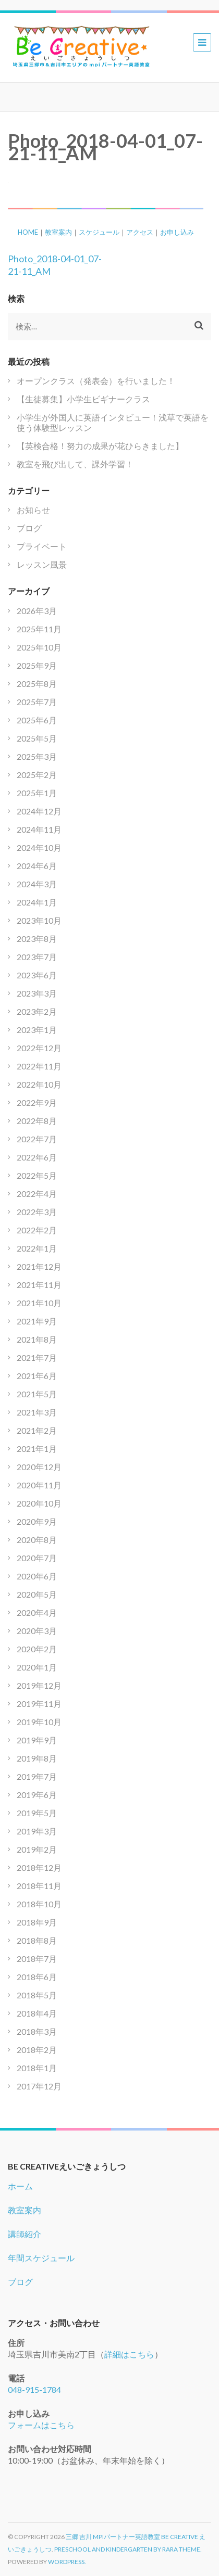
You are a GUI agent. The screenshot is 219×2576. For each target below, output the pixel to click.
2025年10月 (39, 647)
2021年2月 (37, 1430)
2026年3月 (37, 611)
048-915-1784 (34, 2389)
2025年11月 (39, 629)
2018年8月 (37, 1940)
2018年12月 (39, 1867)
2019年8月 (37, 1758)
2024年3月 (37, 884)
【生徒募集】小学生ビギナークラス (83, 399)
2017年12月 (39, 2086)
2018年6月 (37, 1977)
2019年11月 (39, 1703)
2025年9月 (37, 665)
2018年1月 (37, 2068)
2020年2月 (37, 1649)
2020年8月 (37, 1540)
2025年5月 (37, 738)
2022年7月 (37, 1139)
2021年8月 (37, 1339)
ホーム (20, 2186)
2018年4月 (37, 2013)
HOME (28, 232)
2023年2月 (37, 1011)
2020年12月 (39, 1467)
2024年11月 (39, 829)
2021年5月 (37, 1394)
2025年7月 (37, 702)
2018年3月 (37, 2031)
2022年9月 (37, 1102)
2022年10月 (39, 1084)
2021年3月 (37, 1412)
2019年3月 (37, 1831)
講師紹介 (24, 2234)
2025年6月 (37, 720)
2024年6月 (37, 866)
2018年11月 (39, 1886)
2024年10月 (39, 847)
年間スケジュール (41, 2258)
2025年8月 (37, 683)
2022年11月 (39, 1066)
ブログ (29, 528)
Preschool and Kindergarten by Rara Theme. (128, 2549)
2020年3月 (37, 1631)
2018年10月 (39, 1904)
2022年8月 (37, 1121)
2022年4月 (37, 1193)
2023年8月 (37, 938)
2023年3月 (37, 993)
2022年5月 (37, 1175)
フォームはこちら (41, 2425)
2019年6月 (37, 1795)
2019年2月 (37, 1849)
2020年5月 (37, 1594)
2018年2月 (37, 2050)
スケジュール (99, 232)
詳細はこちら (129, 2354)
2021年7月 (37, 1357)
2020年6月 (37, 1576)
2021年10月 (39, 1303)
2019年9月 (37, 1740)
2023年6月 (37, 975)
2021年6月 (37, 1376)
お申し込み (177, 232)
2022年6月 (37, 1157)
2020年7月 (37, 1558)
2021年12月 (39, 1266)
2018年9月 (37, 1922)
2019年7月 (37, 1776)
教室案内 (58, 232)
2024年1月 (37, 902)
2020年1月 (37, 1667)
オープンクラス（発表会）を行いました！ (96, 381)
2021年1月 (37, 1448)
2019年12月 (39, 1685)
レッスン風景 (42, 564)
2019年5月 (37, 1813)
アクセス (139, 232)
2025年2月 (37, 775)
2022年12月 (39, 1048)
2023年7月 (37, 957)
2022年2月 (37, 1230)
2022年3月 (37, 1212)
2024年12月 (39, 811)
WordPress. (67, 2562)
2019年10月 (39, 1722)
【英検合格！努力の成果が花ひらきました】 (100, 446)
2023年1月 (37, 1030)
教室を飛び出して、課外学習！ (75, 464)
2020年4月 (37, 1612)
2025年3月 (37, 756)
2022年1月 (37, 1248)
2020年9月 (37, 1521)
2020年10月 (39, 1503)
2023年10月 (39, 920)
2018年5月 (37, 1995)
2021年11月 (39, 1285)
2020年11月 (39, 1485)
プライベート (42, 546)
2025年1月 (37, 793)
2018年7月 (37, 1958)
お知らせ (33, 510)
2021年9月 (37, 1321)
